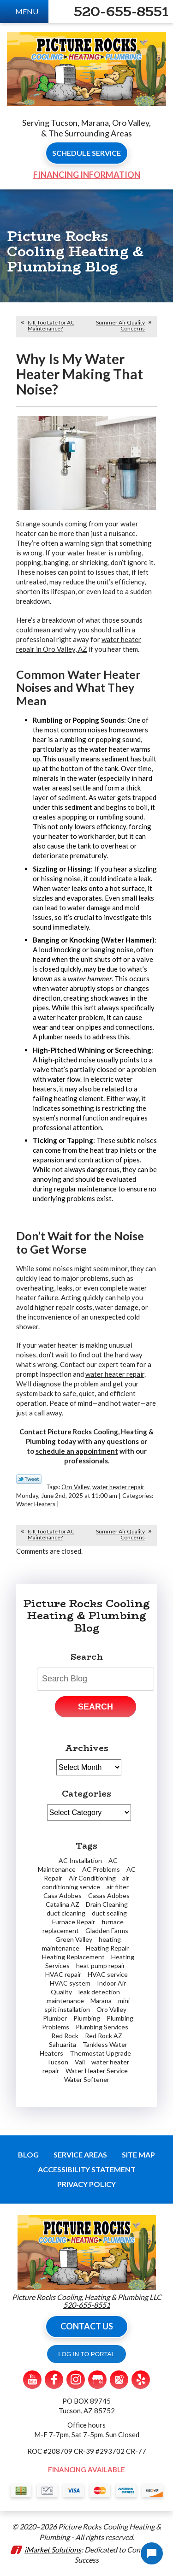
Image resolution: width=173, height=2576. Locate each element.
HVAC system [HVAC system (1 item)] (70, 1983)
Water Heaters (35, 1504)
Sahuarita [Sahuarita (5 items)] (62, 2044)
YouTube (32, 2379)
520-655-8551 (121, 11)
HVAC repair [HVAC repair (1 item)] (63, 1974)
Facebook (54, 2379)
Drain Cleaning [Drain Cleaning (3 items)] (107, 1904)
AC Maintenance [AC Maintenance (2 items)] (78, 1865)
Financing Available (86, 2469)
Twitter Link (29, 1479)
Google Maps (119, 2379)
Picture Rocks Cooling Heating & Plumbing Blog (86, 1615)
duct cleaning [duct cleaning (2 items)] (66, 1913)
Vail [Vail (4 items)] (80, 2062)
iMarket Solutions (52, 2549)
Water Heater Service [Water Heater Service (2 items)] (97, 2071)
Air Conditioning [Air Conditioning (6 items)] (92, 1878)
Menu (26, 11)
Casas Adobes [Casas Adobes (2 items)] (109, 1895)
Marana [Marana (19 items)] (101, 2000)
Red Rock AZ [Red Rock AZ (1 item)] (103, 2036)
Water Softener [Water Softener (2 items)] (86, 2079)
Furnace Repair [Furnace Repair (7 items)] (73, 1922)
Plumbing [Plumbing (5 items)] (86, 2018)
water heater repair (114, 1374)
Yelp (140, 2379)
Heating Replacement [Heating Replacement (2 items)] (73, 1957)
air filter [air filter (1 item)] (118, 1887)
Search (95, 1706)
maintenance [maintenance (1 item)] (65, 2000)
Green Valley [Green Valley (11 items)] (73, 1939)
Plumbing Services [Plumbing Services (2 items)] (102, 2027)
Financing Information (86, 175)
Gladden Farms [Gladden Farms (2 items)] (106, 1930)
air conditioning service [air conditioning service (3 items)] (86, 1882)
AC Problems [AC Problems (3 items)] (101, 1869)
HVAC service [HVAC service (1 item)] (108, 1974)
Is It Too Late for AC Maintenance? (51, 325)
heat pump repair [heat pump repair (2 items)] (100, 1965)
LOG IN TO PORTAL (86, 2354)
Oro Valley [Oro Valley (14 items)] (111, 2009)
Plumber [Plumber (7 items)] (55, 2018)
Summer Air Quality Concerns (120, 325)
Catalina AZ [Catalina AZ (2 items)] (62, 1904)
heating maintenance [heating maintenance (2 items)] (81, 1943)
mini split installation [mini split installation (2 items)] (87, 2005)
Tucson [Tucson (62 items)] (57, 2062)
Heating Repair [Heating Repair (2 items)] (107, 1948)
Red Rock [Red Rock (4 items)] (64, 2036)
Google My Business (97, 2379)
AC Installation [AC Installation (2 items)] (80, 1860)
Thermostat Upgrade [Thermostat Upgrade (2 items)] (100, 2053)
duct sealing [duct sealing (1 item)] (109, 1913)
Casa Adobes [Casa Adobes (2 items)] (62, 1895)
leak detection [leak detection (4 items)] (99, 1992)
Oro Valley (75, 1487)
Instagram (75, 2379)
